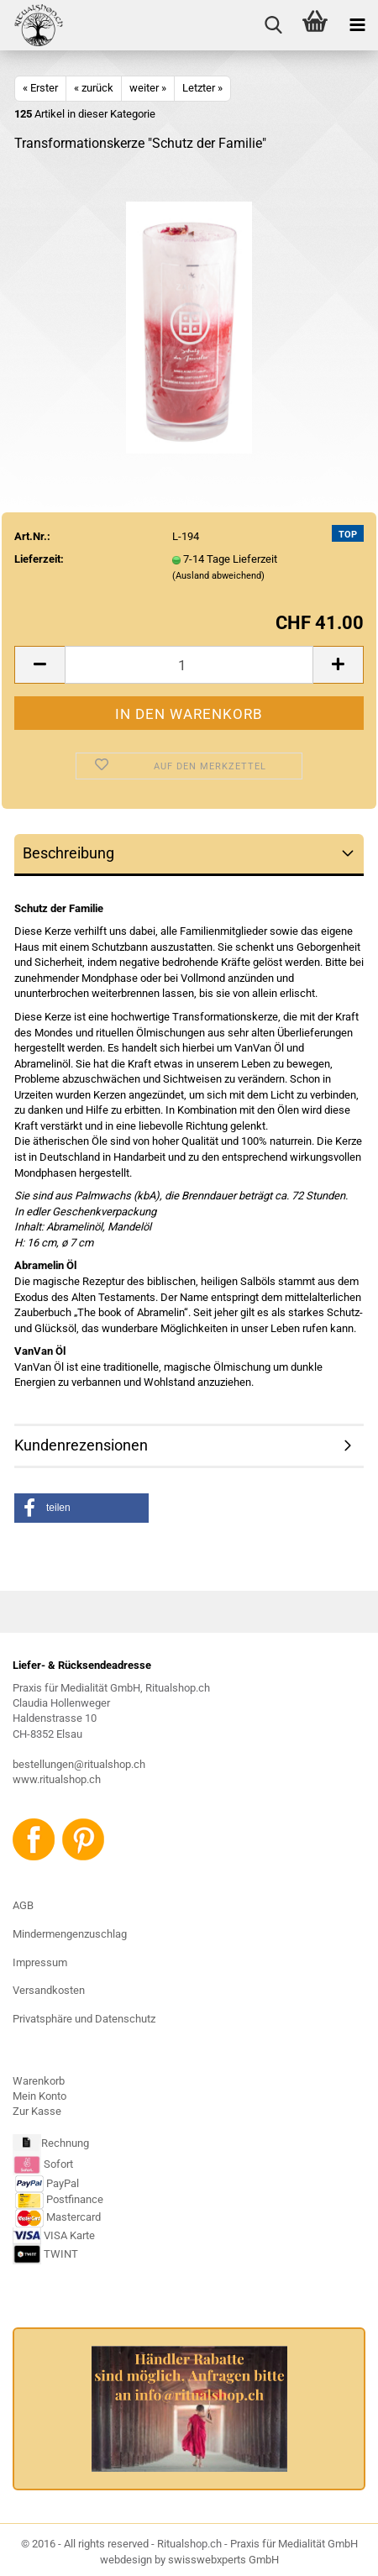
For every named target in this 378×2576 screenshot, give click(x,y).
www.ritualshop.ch (57, 1779)
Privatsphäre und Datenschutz (84, 2018)
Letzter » (202, 87)
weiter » (147, 87)
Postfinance (74, 2200)
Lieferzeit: (39, 559)
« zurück (93, 87)
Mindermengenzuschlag (70, 1934)
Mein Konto (39, 2096)
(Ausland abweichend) (218, 575)
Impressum (40, 1962)
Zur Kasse (37, 2111)
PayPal (47, 2183)
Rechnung (65, 2144)
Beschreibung (68, 853)
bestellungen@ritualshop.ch (79, 1764)
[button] (81, 1508)
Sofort (58, 2164)
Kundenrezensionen (81, 1445)
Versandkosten (49, 1990)
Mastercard (73, 2217)
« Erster (40, 87)
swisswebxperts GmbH (223, 2559)
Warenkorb (39, 2081)
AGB (23, 1905)
